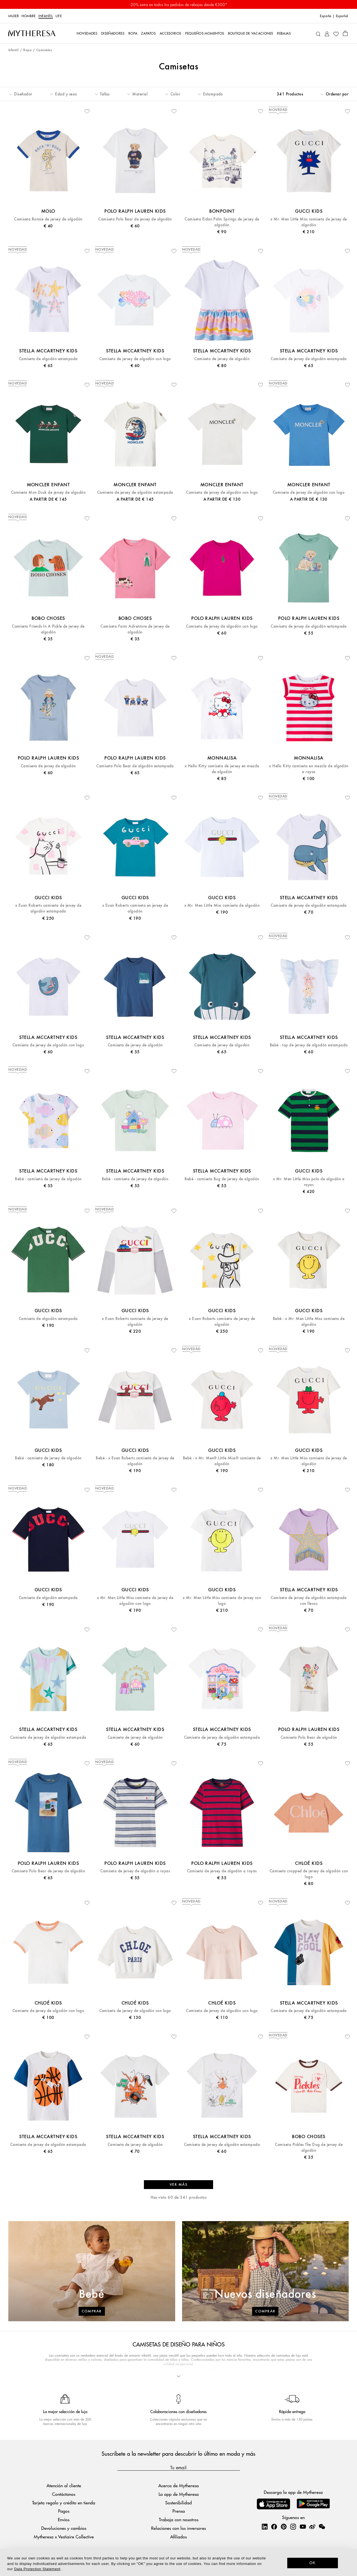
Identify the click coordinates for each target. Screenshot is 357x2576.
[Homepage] (31, 33)
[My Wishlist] (336, 33)
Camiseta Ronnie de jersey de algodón (48, 219)
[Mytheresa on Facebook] (274, 2526)
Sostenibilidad (178, 2502)
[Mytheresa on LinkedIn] (264, 2526)
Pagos (63, 2511)
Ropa (27, 50)
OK (312, 2563)
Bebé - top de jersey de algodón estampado (309, 1045)
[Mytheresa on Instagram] (293, 2526)
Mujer (13, 16)
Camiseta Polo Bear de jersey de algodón (135, 219)
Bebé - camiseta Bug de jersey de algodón (222, 1179)
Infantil (45, 16)
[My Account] (327, 33)
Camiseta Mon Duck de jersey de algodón (48, 492)
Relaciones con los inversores (178, 2528)
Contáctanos (63, 2494)
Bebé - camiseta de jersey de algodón (48, 1179)
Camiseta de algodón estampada (48, 359)
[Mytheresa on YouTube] (302, 2526)
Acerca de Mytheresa (178, 2485)
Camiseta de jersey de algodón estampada (309, 359)
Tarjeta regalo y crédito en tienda (63, 2502)
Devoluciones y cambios (63, 2528)
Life (59, 16)
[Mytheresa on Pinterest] (283, 2526)
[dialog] (178, 2562)
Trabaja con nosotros (178, 2519)
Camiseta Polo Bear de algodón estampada (135, 766)
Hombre (29, 16)
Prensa (178, 2511)
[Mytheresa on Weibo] (312, 2526)
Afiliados (178, 2536)
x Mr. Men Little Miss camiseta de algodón (222, 905)
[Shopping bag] (345, 33)
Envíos (63, 2519)
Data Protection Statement (37, 2569)
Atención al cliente (63, 2485)
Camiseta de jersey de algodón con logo (135, 359)
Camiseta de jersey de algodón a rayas (135, 1871)
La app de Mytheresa (179, 2494)
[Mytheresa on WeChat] (322, 2526)
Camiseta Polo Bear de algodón (309, 1737)
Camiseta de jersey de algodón (221, 359)
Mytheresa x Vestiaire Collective (64, 2536)
